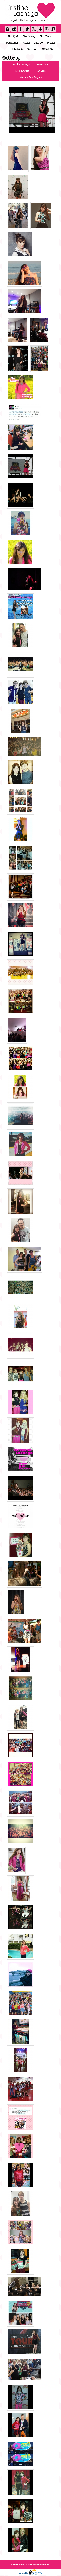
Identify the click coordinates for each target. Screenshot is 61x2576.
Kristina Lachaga (21, 64)
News (26, 42)
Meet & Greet (22, 71)
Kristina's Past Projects (30, 77)
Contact (47, 49)
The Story (29, 36)
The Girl (13, 36)
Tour (38, 42)
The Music (46, 36)
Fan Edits (41, 71)
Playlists (12, 42)
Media (32, 49)
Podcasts (16, 49)
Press (51, 42)
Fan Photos (42, 64)
